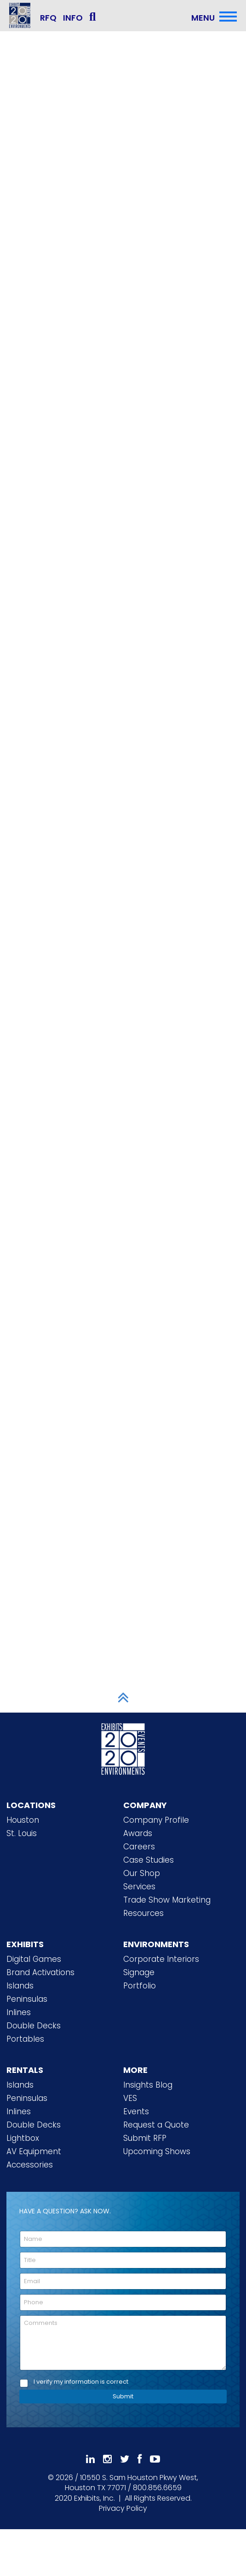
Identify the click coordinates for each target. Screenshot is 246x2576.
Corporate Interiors (161, 1959)
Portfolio (139, 1985)
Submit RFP (144, 2138)
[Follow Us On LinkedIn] (90, 2459)
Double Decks (33, 2025)
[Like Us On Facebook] (139, 2459)
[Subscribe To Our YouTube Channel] (155, 2459)
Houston (22, 1820)
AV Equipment (33, 2151)
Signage (138, 1972)
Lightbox (22, 2138)
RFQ (48, 17)
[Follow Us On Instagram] (107, 2459)
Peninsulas (26, 1999)
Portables (25, 2038)
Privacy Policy (123, 2508)
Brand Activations (40, 1972)
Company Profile (156, 1820)
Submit (123, 2396)
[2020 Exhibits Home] (123, 1747)
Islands (20, 1985)
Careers (139, 1846)
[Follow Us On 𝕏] (124, 2459)
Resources (143, 1913)
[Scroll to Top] (123, 1697)
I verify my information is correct (81, 2382)
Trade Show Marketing (167, 1899)
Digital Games (33, 1959)
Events (136, 2111)
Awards (137, 1833)
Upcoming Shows (156, 2151)
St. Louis (21, 1833)
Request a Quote (156, 2124)
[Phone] (123, 2302)
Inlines (18, 2012)
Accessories (29, 2164)
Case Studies (148, 1859)
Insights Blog (147, 2084)
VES (130, 2098)
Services (139, 1886)
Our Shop (141, 1873)
